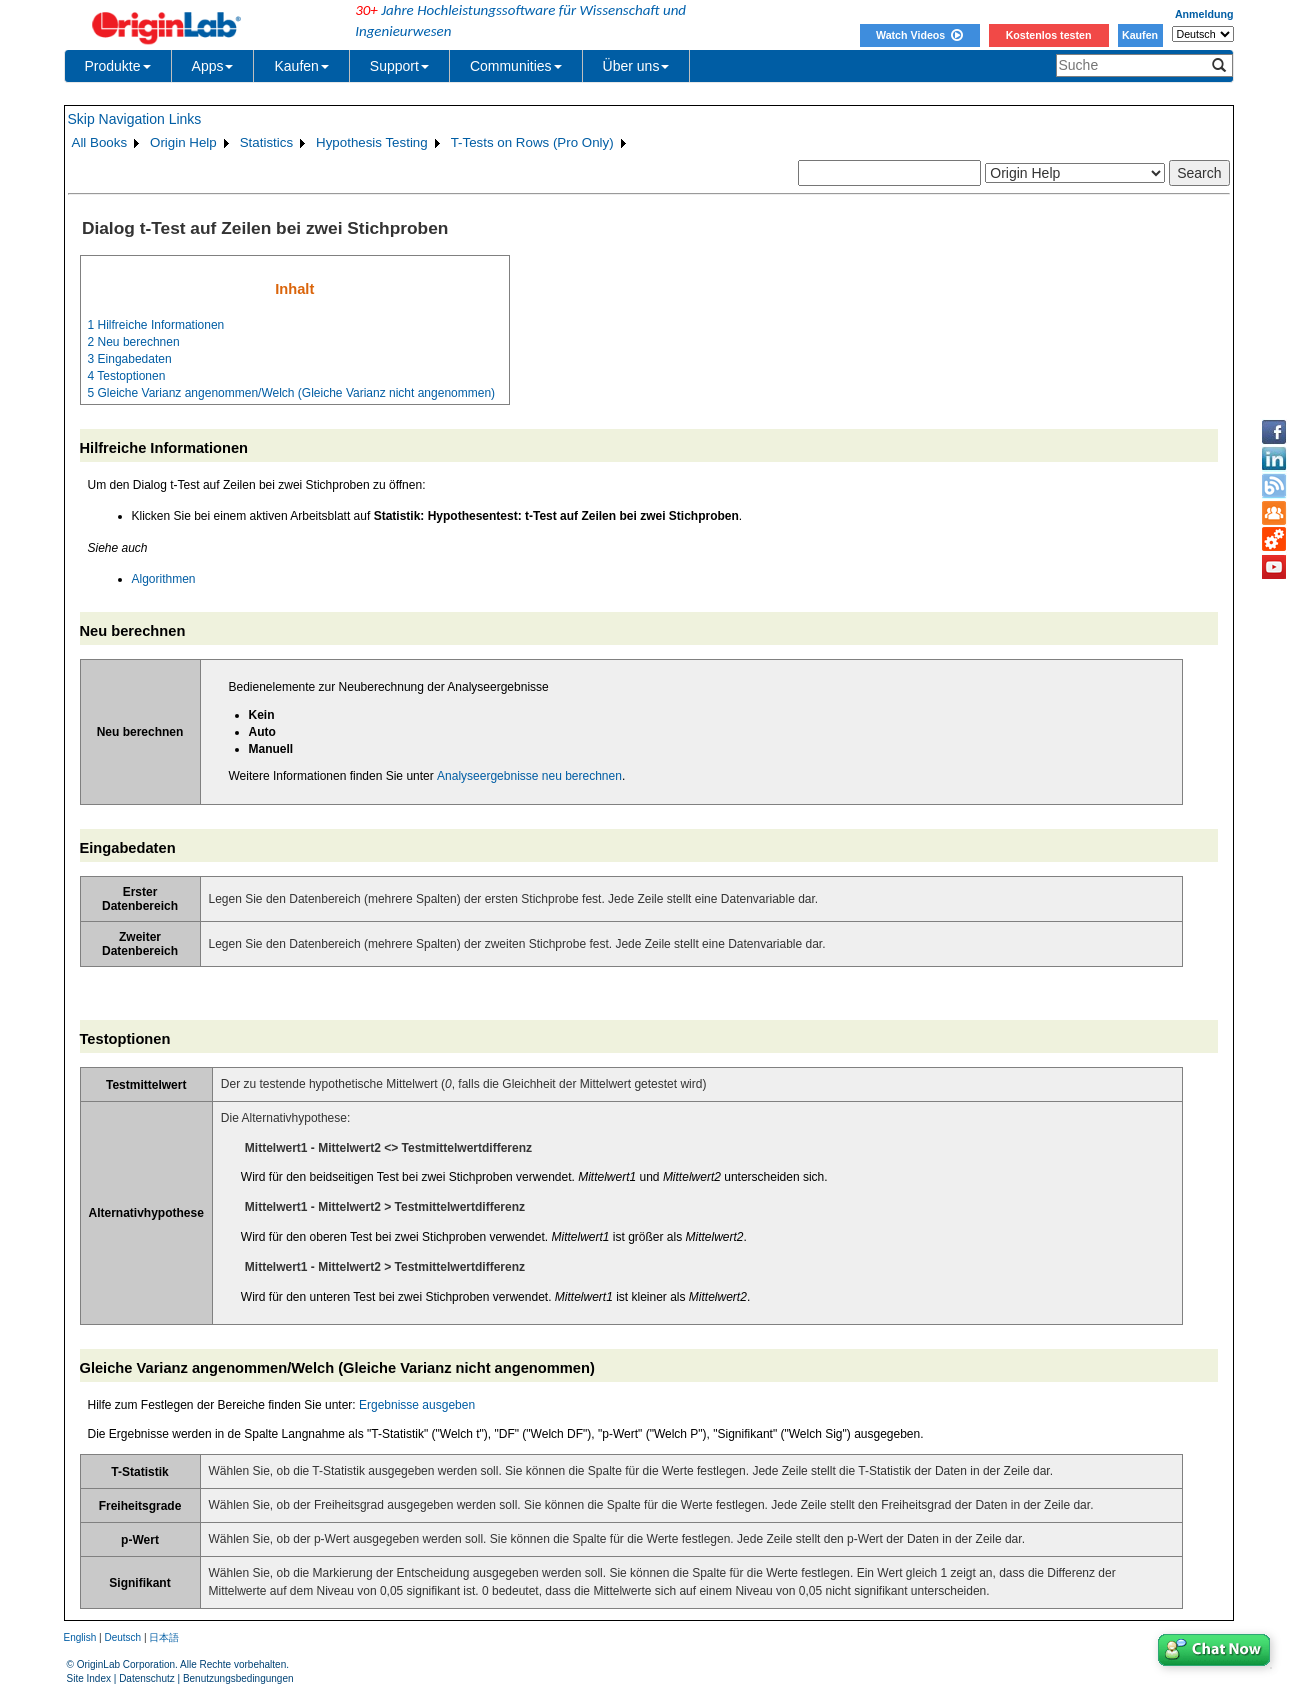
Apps (213, 66)
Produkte (118, 66)
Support (399, 66)
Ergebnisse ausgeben (417, 1405)
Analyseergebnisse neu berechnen (529, 776)
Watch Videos (919, 35)
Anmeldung (1204, 14)
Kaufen (1140, 35)
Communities (516, 66)
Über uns (636, 66)
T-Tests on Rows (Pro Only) (532, 142)
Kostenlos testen (1049, 35)
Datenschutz (147, 1678)
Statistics (266, 142)
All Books (100, 142)
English (80, 1637)
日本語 (164, 1637)
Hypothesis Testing (372, 142)
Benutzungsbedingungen (238, 1678)
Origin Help (183, 142)
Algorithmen (164, 579)
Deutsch (122, 1637)
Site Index (89, 1678)
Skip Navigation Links (135, 119)
